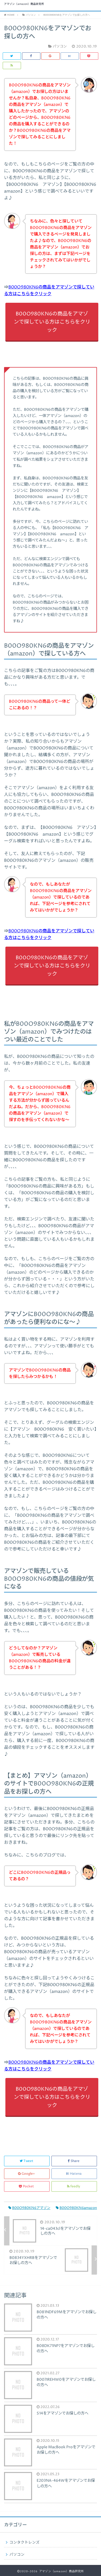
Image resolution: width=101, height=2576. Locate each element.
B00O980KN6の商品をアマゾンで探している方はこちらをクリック (52, 322)
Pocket (27, 2186)
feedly (74, 2186)
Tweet (27, 2161)
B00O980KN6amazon (76, 2208)
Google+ (27, 2173)
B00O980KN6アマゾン (29, 2208)
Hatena (74, 2173)
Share (74, 2161)
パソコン (17, 2554)
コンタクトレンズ (24, 2542)
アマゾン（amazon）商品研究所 (24, 4)
